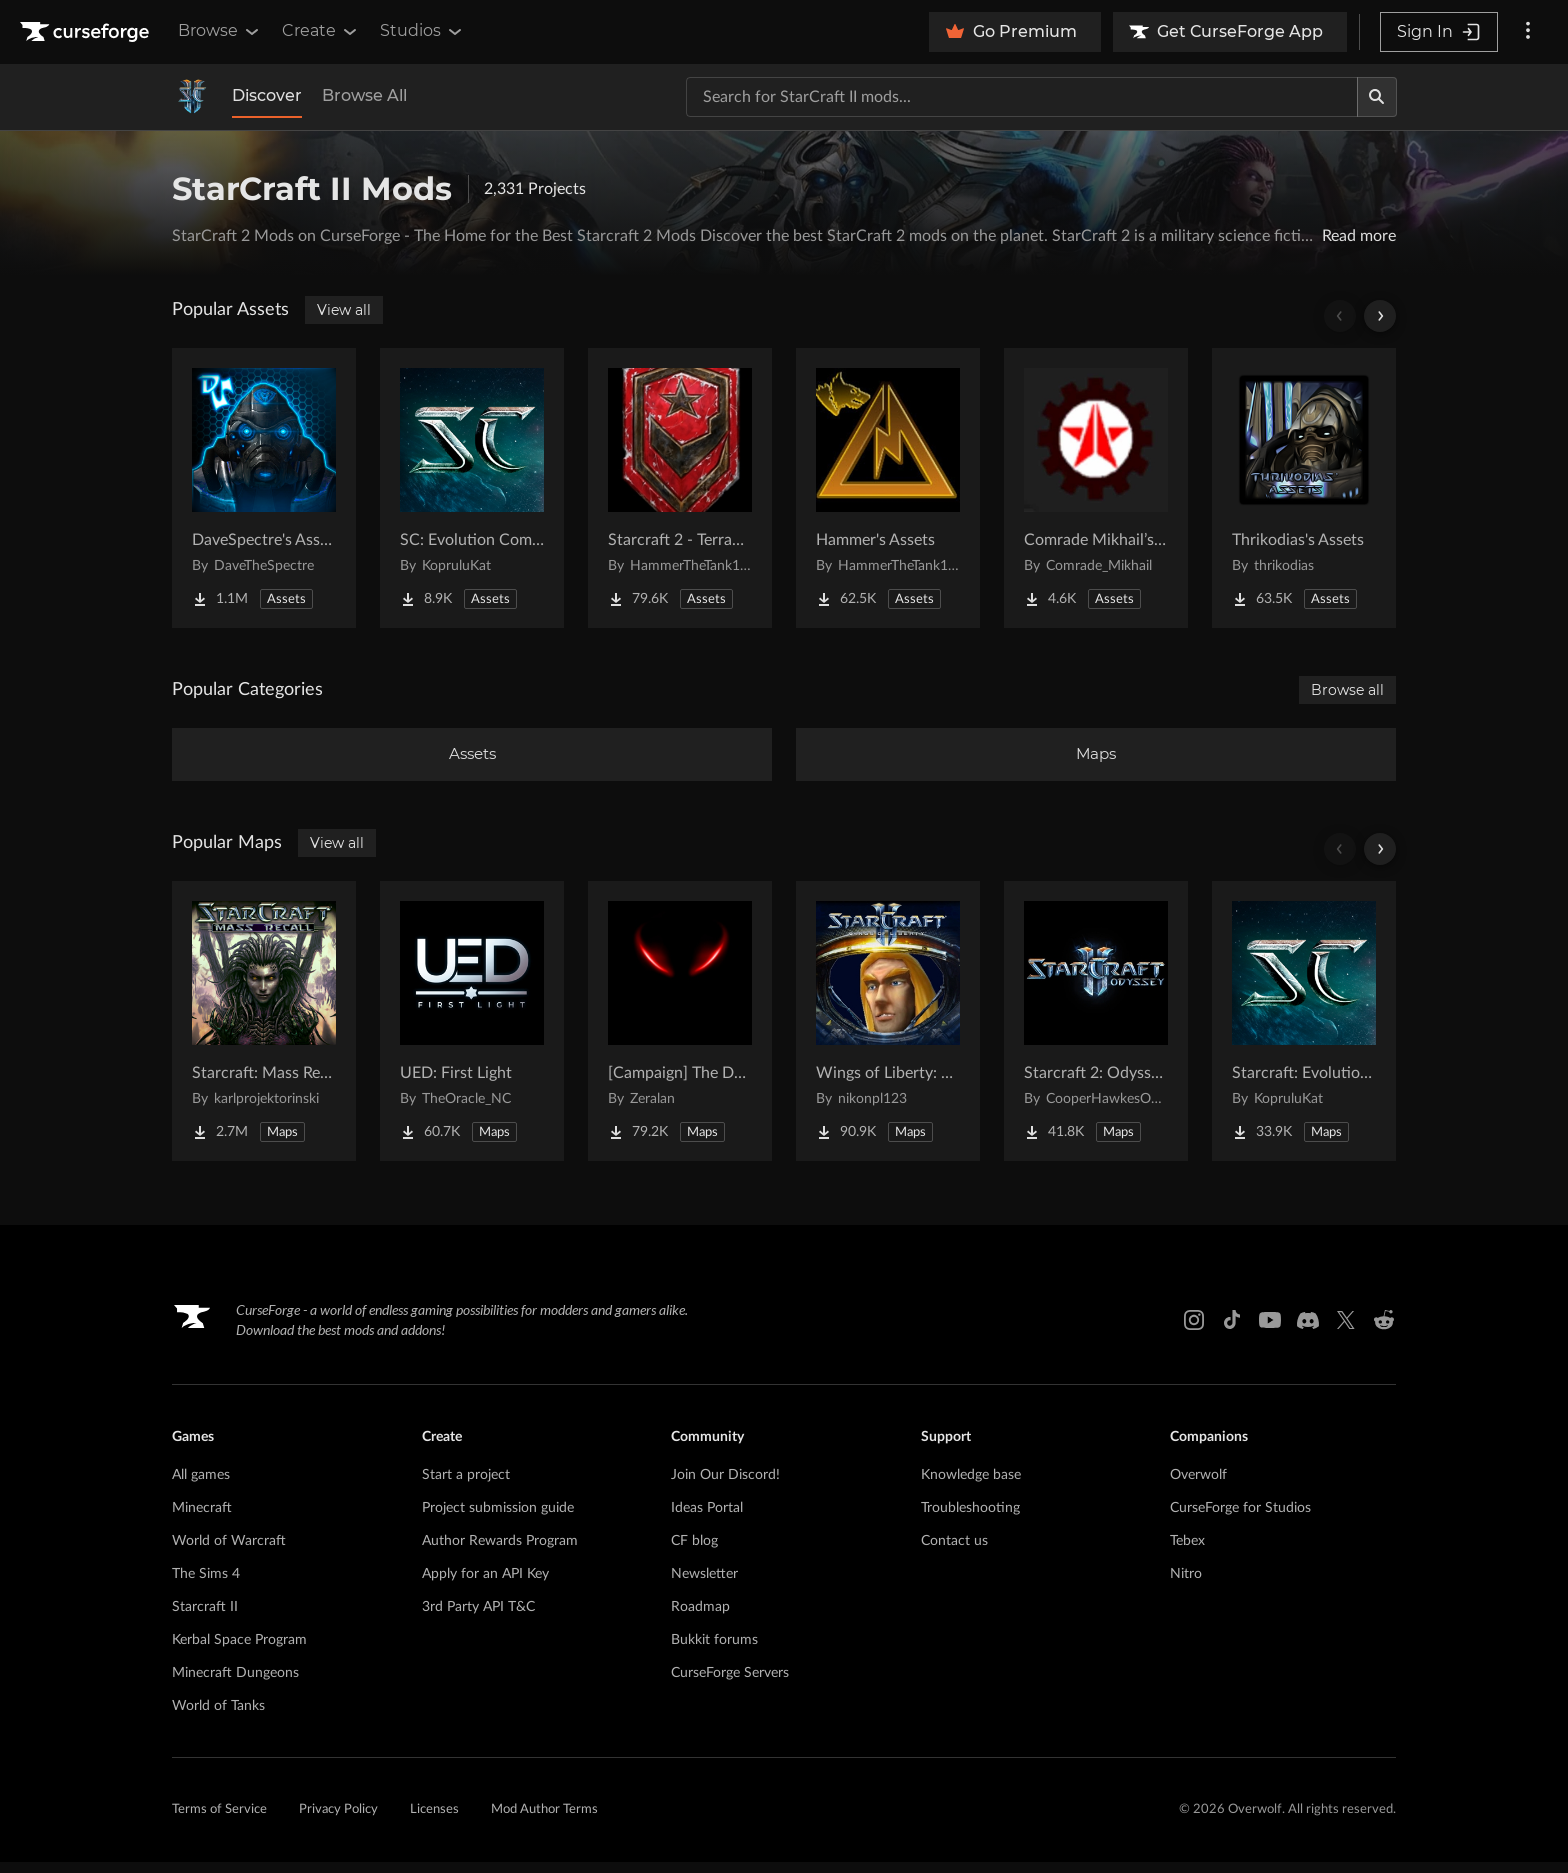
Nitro (1186, 1585)
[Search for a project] (1022, 97)
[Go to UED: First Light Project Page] (472, 1032)
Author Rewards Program (500, 1552)
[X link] (1346, 1332)
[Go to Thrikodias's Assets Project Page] (1304, 488)
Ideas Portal (707, 1519)
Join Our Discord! (725, 1486)
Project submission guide (498, 1519)
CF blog (694, 1552)
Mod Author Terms (544, 1821)
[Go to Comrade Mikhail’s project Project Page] (1096, 488)
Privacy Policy (338, 1821)
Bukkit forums (714, 1651)
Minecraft (202, 1519)
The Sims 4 (206, 1585)
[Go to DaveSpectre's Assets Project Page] (264, 488)
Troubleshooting (970, 1519)
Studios (422, 31)
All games (201, 1486)
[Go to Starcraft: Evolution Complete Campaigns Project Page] (1304, 1032)
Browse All (364, 95)
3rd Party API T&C (478, 1618)
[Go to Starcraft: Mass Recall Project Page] (264, 1032)
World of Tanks (218, 1717)
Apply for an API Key (485, 1585)
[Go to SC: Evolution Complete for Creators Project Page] (472, 488)
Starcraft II (205, 1618)
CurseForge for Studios (1240, 1519)
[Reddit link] (1384, 1332)
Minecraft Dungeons (235, 1684)
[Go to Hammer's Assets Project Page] (888, 488)
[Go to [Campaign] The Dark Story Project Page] (680, 1032)
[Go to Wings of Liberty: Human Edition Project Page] (888, 1032)
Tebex (1187, 1552)
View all (344, 310)
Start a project (466, 1486)
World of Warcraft (229, 1552)
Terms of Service (219, 1821)
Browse (220, 31)
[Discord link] (1308, 1332)
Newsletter (704, 1585)
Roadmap (700, 1618)
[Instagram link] (1194, 1332)
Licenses (434, 1821)
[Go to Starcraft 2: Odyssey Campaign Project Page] (1096, 1032)
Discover (267, 95)
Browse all (1347, 690)
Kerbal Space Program (239, 1651)
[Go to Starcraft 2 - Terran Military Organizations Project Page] (680, 488)
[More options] (1528, 32)
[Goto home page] (87, 32)
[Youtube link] (1270, 1332)
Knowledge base (971, 1486)
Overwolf (1198, 1486)
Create (321, 31)
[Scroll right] (1380, 316)
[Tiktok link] (1232, 1332)
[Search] (1377, 97)
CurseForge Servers (730, 1684)
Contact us (954, 1552)
